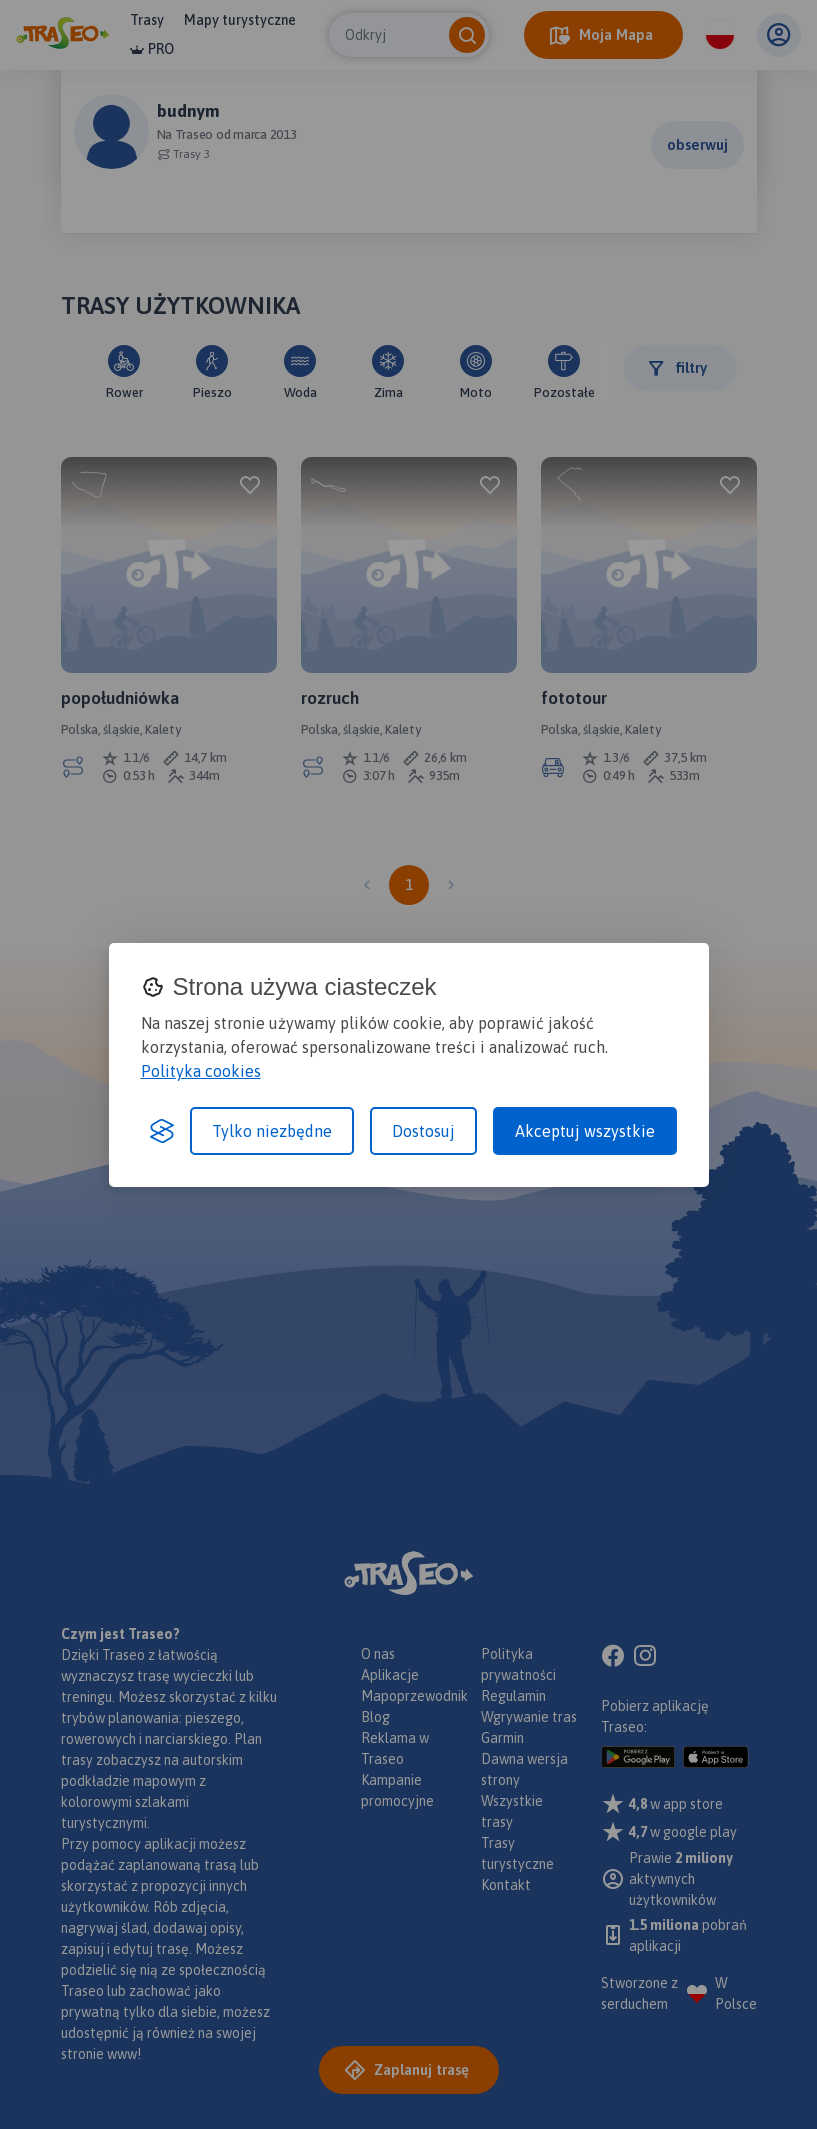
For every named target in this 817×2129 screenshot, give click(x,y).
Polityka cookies (201, 1071)
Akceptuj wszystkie (585, 1131)
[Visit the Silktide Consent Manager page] (162, 1131)
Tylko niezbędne (272, 1131)
